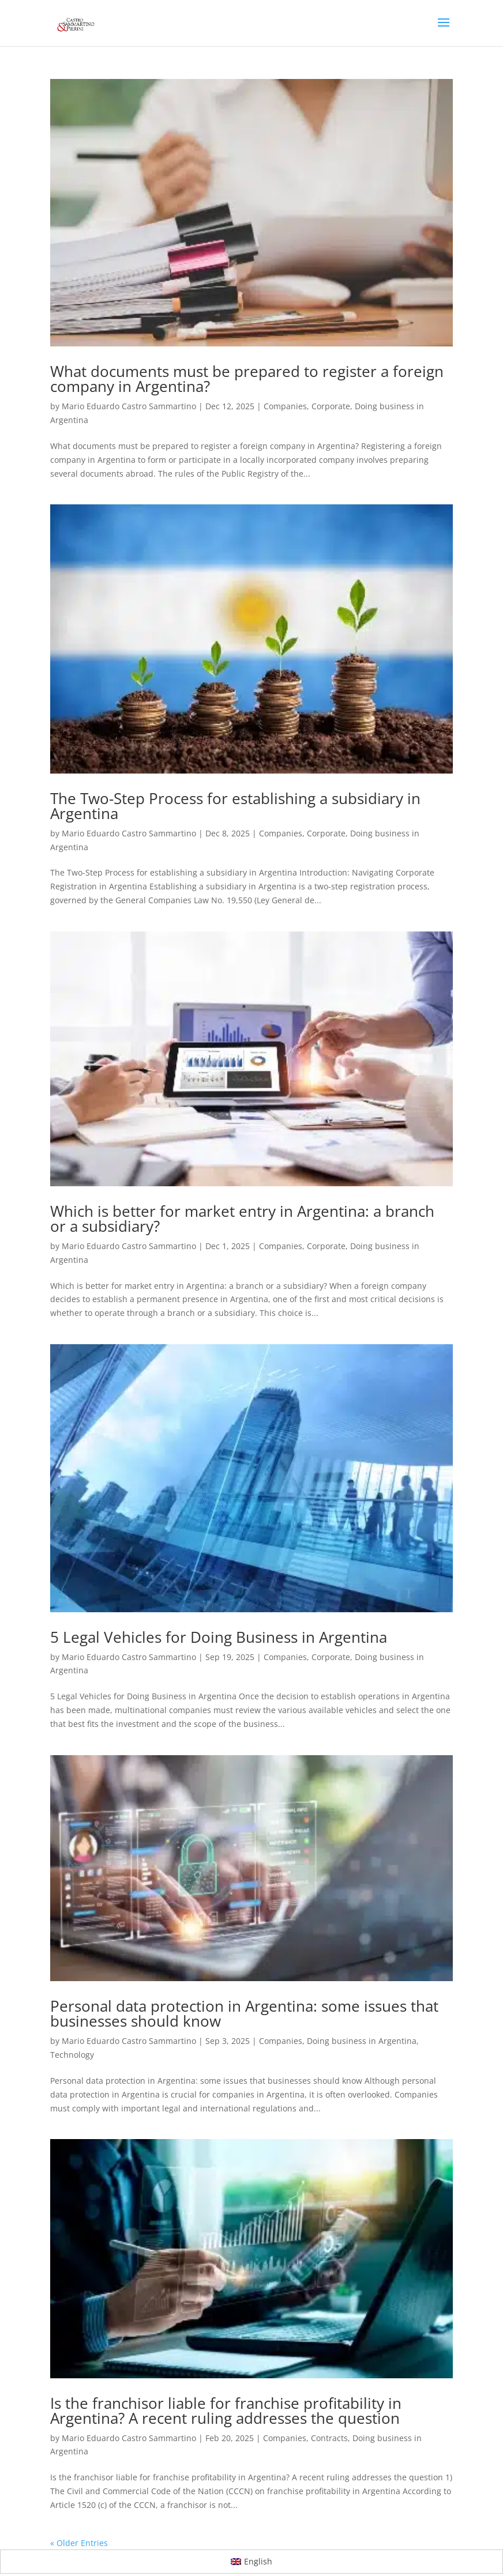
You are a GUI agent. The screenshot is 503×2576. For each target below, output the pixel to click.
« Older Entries (79, 2542)
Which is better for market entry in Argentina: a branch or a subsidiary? (242, 1218)
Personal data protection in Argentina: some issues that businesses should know (244, 2013)
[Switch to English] (252, 2561)
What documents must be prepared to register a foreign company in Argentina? (247, 379)
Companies (285, 406)
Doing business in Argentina (361, 2040)
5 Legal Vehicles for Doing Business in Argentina (218, 1637)
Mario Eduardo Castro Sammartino (129, 406)
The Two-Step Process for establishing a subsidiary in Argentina (235, 806)
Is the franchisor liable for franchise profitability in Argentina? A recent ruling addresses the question (225, 2410)
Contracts (329, 2437)
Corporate (330, 406)
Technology (72, 2054)
